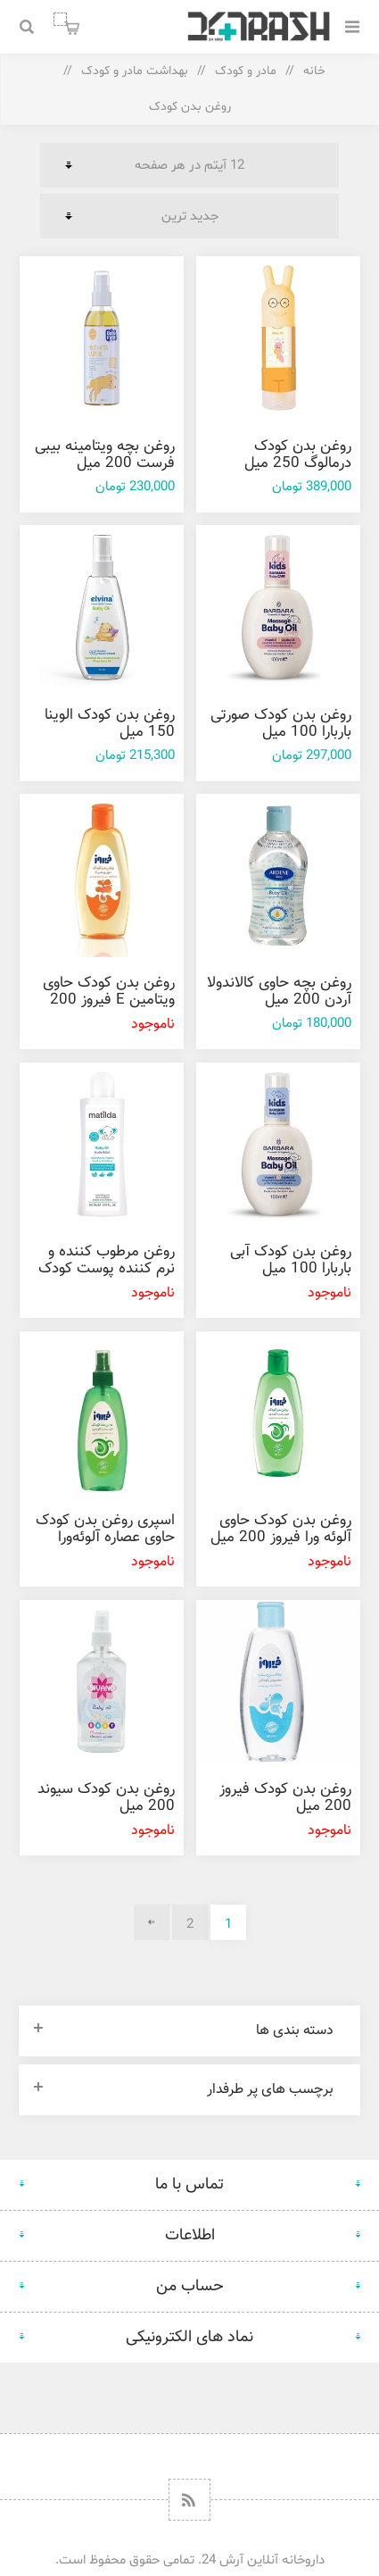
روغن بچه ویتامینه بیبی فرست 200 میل (105, 455)
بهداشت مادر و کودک (134, 71)
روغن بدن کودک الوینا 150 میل (110, 724)
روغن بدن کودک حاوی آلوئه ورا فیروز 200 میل (280, 1529)
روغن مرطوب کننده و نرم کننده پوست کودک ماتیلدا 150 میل (106, 1268)
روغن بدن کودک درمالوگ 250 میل (297, 455)
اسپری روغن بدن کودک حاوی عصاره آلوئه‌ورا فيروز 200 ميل (105, 1537)
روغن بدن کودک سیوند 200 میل (106, 1798)
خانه (314, 71)
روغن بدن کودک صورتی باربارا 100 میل (280, 724)
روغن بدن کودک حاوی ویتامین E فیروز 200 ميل (109, 1000)
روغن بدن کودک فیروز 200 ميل (285, 1798)
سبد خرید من (60, 19)
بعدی (151, 1922)
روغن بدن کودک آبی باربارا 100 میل (290, 1260)
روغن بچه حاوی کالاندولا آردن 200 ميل (279, 991)
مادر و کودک (245, 71)
